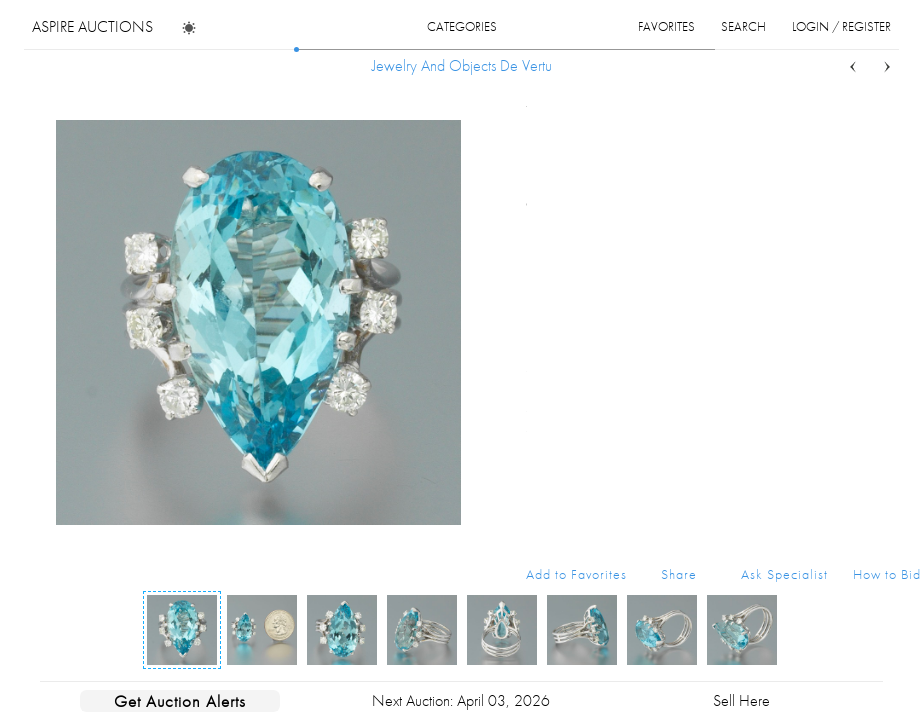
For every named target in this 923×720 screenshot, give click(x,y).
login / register (841, 26)
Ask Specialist (784, 574)
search (743, 26)
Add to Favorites (576, 574)
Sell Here (741, 700)
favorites (666, 26)
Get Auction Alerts (180, 701)
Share (679, 574)
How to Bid (887, 574)
